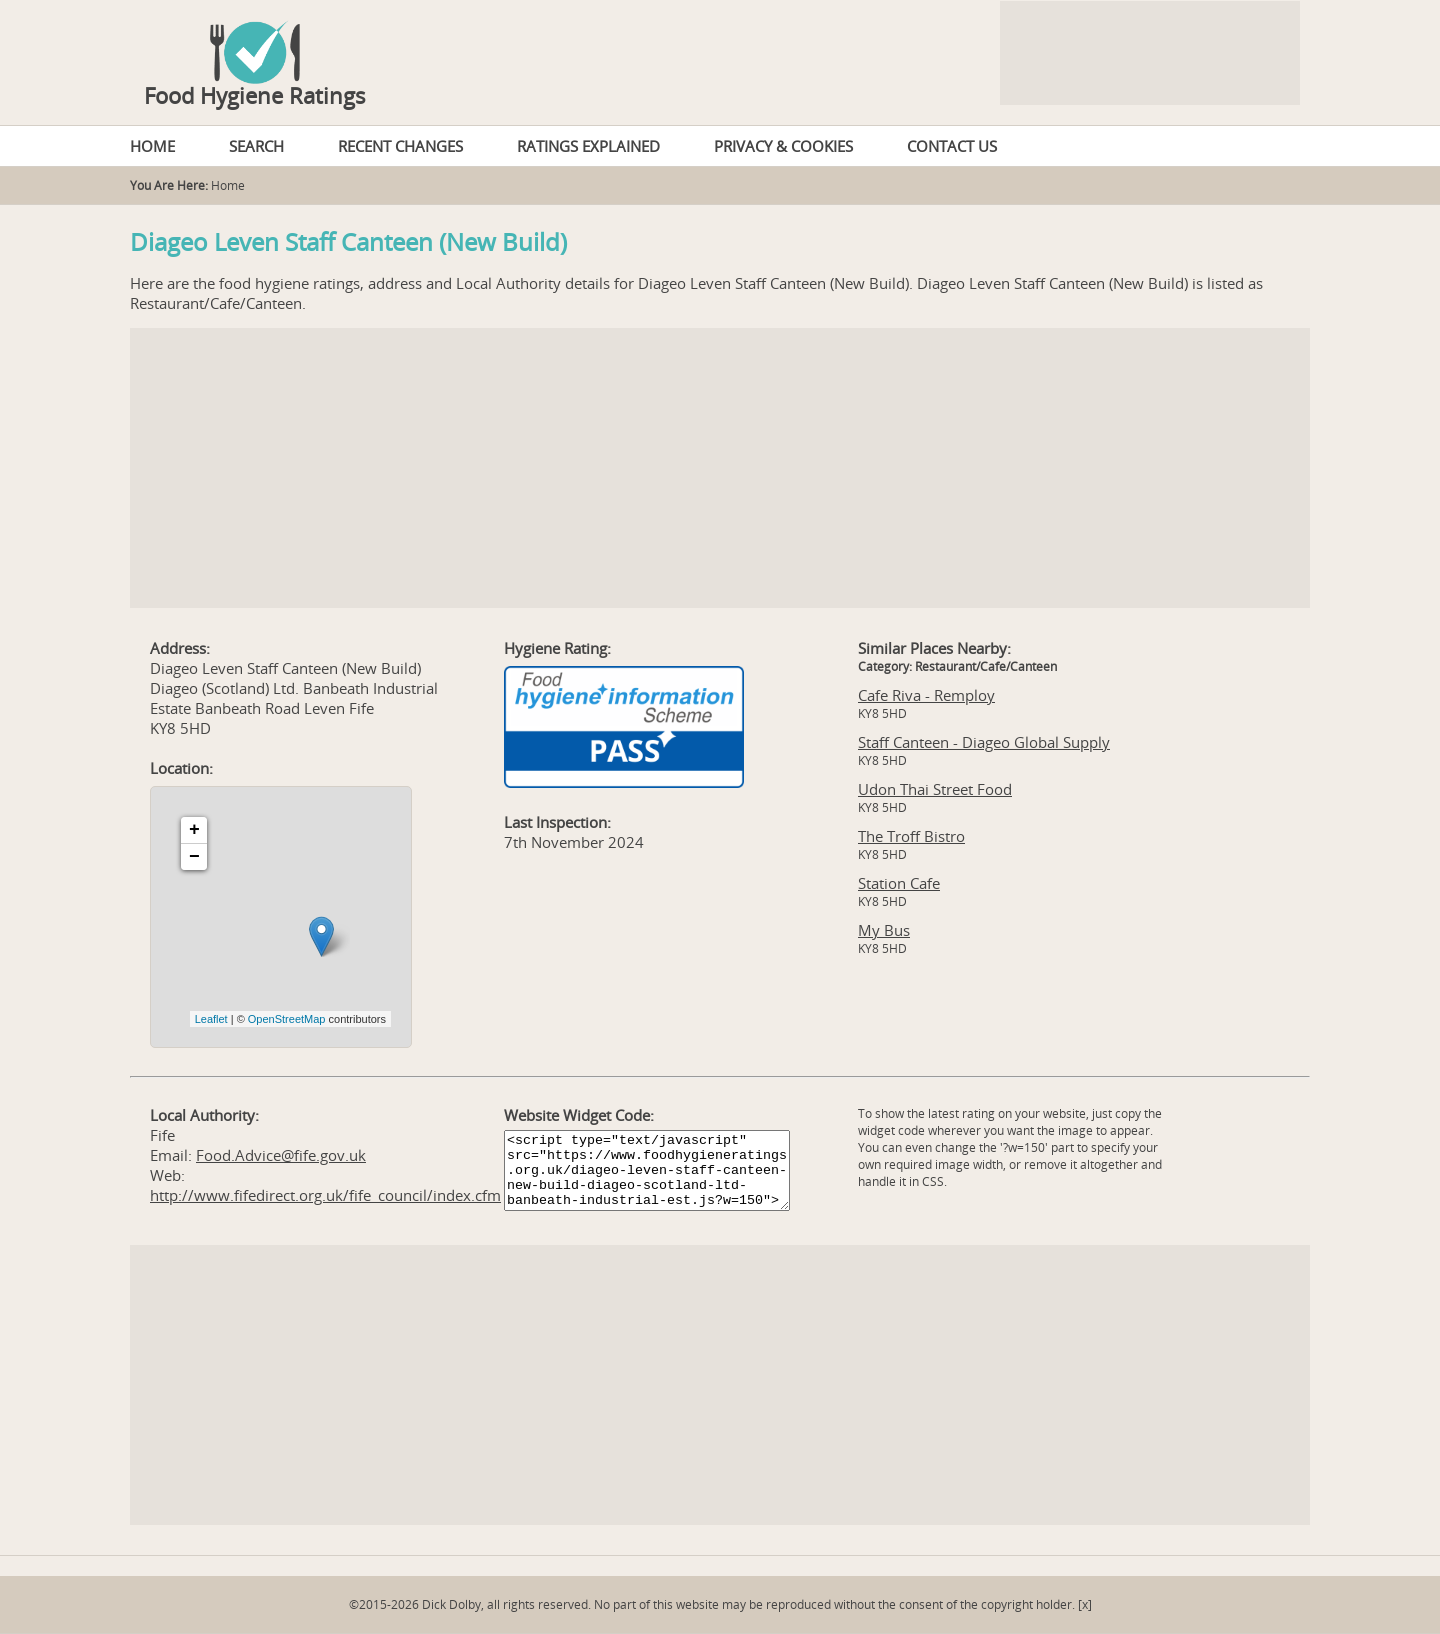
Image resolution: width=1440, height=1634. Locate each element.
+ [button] (194, 830)
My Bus (884, 930)
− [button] (194, 857)
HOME (152, 146)
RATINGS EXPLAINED (588, 146)
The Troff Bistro (911, 836)
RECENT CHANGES (400, 146)
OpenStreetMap (287, 1019)
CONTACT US (952, 146)
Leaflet (211, 1019)
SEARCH (256, 146)
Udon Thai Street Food (935, 789)
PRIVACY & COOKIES (783, 146)
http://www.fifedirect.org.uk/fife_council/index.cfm (325, 1195)
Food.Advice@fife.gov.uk (281, 1155)
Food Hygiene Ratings (255, 95)
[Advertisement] (720, 468)
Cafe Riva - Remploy (926, 695)
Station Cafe (899, 883)
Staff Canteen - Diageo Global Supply (984, 742)
